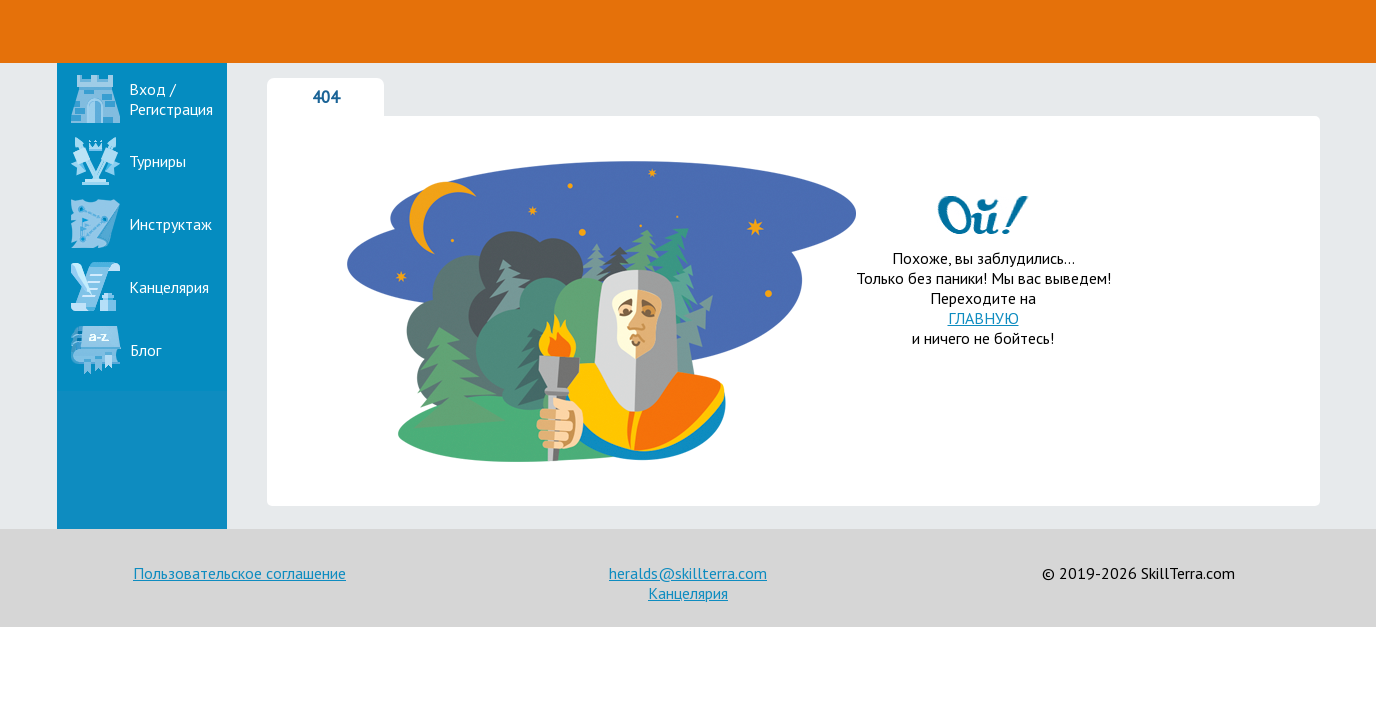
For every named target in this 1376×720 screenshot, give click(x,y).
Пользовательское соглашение (239, 573)
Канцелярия (688, 593)
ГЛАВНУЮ (983, 318)
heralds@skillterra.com (688, 573)
